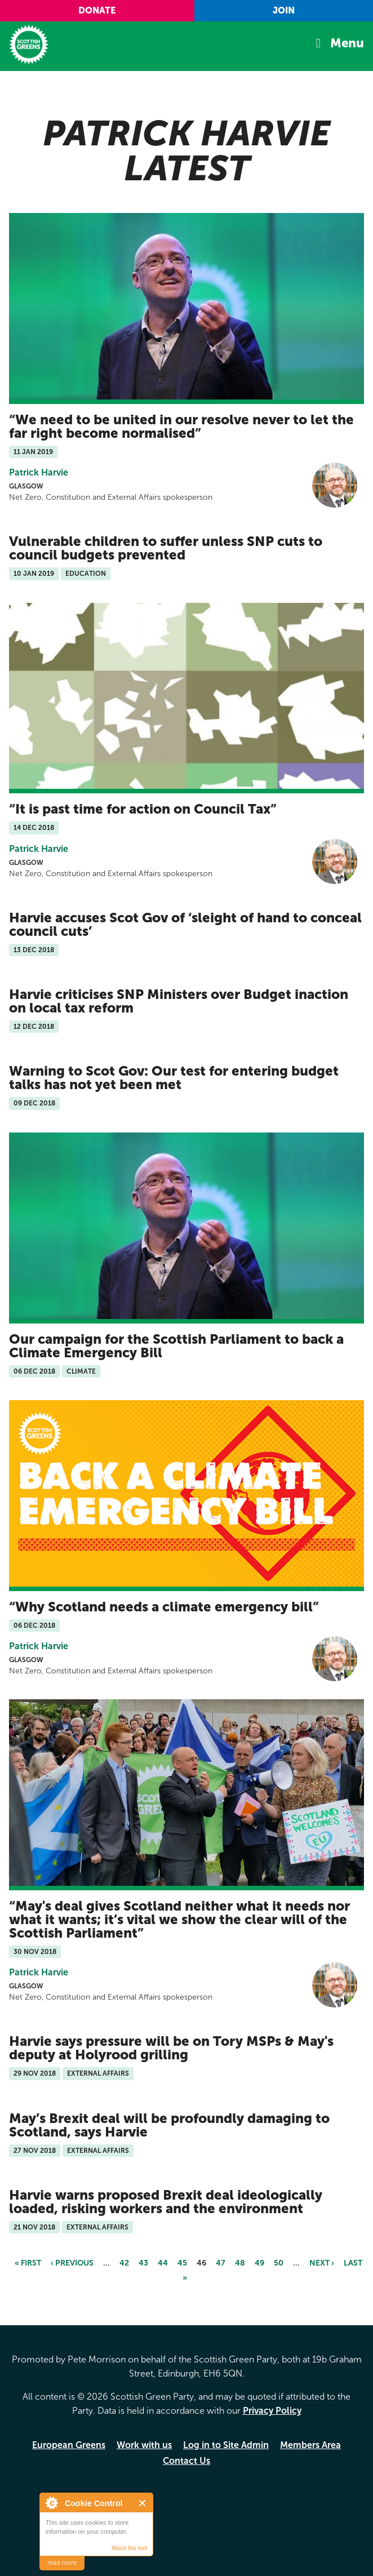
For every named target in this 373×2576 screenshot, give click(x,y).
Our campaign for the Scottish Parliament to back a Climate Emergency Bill (176, 1346)
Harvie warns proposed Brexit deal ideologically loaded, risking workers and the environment (165, 2202)
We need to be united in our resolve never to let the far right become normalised (181, 426)
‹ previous (72, 2263)
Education (85, 574)
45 (182, 2263)
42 (124, 2263)
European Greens (68, 2445)
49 (259, 2263)
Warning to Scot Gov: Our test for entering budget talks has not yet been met (174, 1077)
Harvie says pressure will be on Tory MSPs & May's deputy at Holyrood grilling (171, 2048)
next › (321, 2263)
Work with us (144, 2445)
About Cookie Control (51, 2502)
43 (143, 2263)
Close (142, 2503)
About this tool (129, 2548)
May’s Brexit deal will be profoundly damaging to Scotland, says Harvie (169, 2125)
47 (220, 2263)
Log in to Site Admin (226, 2445)
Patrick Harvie (38, 472)
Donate (97, 10)
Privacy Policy (272, 2410)
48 (240, 2263)
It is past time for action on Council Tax (142, 809)
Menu (347, 43)
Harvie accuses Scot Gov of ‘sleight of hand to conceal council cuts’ (185, 924)
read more (62, 2562)
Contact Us (186, 2460)
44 (163, 2263)
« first (28, 2263)
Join (284, 10)
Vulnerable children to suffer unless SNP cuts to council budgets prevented (165, 548)
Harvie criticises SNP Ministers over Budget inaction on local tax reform (178, 1001)
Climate (81, 1371)
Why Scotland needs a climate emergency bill (164, 1606)
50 (278, 2263)
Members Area (310, 2445)
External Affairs (98, 2073)
